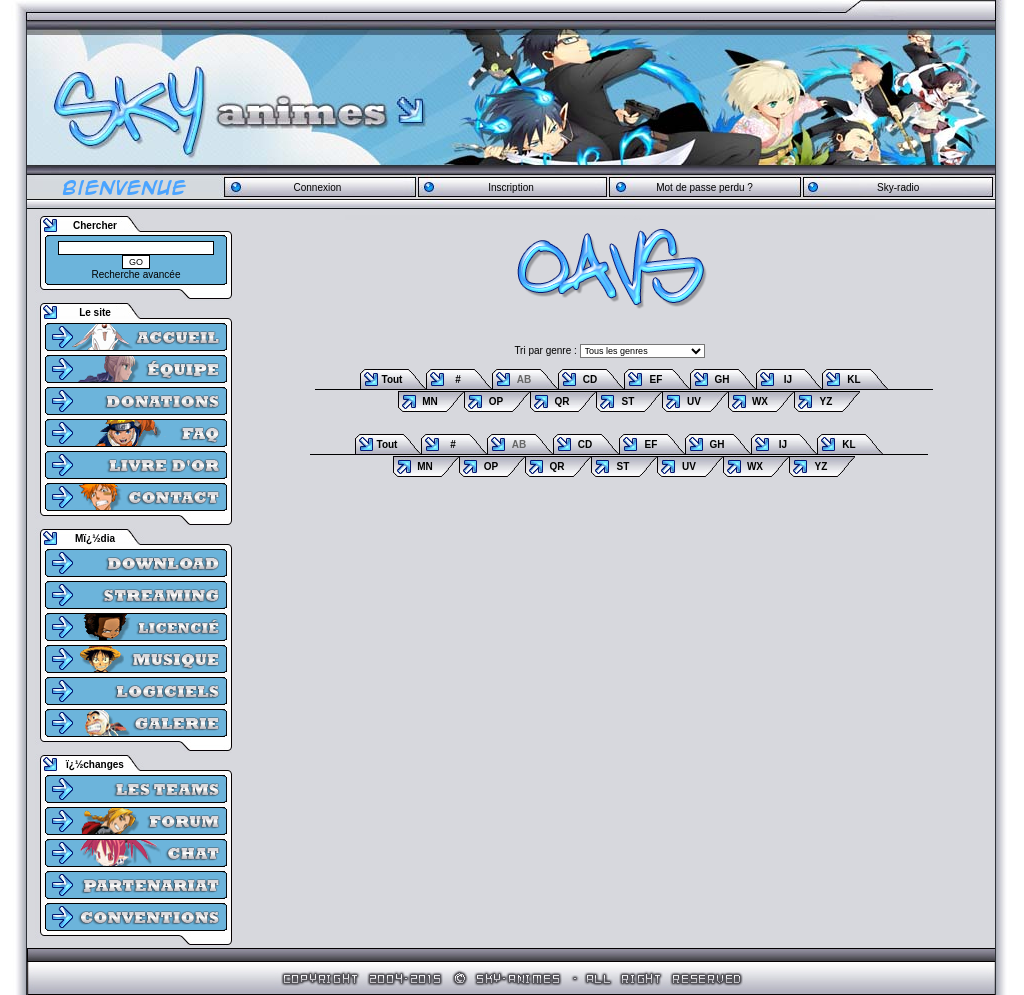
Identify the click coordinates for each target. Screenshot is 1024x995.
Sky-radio (898, 187)
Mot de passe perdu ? (704, 187)
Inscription (511, 187)
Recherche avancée (136, 274)
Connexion (317, 187)
